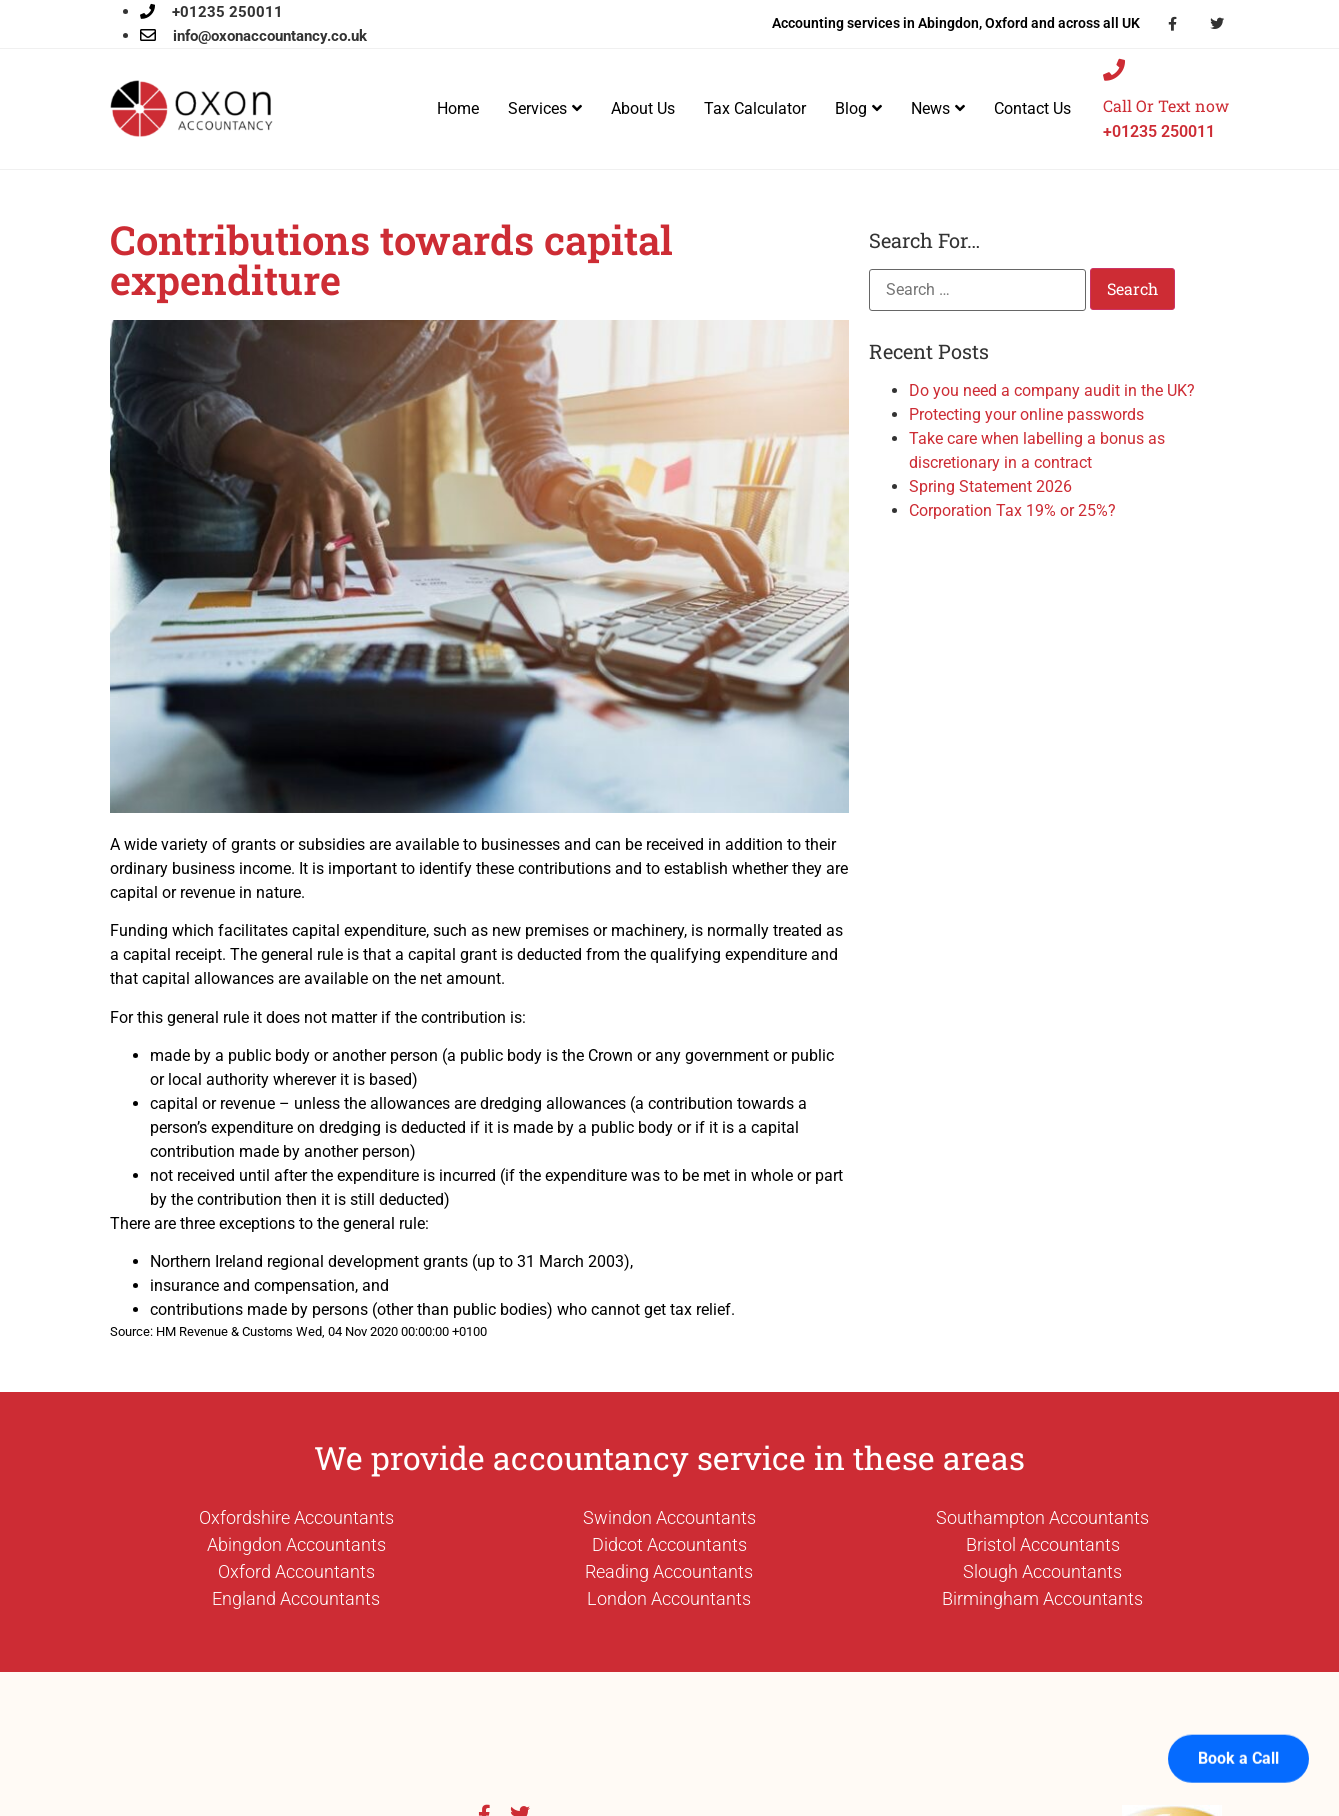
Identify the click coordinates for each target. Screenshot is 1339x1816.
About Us (643, 108)
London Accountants (669, 1598)
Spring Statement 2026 (990, 486)
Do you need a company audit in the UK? (1052, 390)
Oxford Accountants (296, 1571)
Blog (858, 108)
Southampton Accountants (1042, 1517)
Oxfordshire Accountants (296, 1517)
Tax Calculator (755, 108)
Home (458, 108)
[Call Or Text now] (1114, 70)
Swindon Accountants (669, 1517)
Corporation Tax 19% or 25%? (1012, 510)
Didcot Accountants (669, 1544)
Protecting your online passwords (1026, 414)
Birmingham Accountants (1042, 1598)
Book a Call (1238, 1736)
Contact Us (1032, 108)
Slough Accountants (1042, 1571)
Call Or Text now (1166, 105)
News (938, 108)
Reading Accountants (669, 1571)
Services (545, 108)
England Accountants (296, 1598)
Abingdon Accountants (296, 1544)
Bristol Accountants (1043, 1544)
